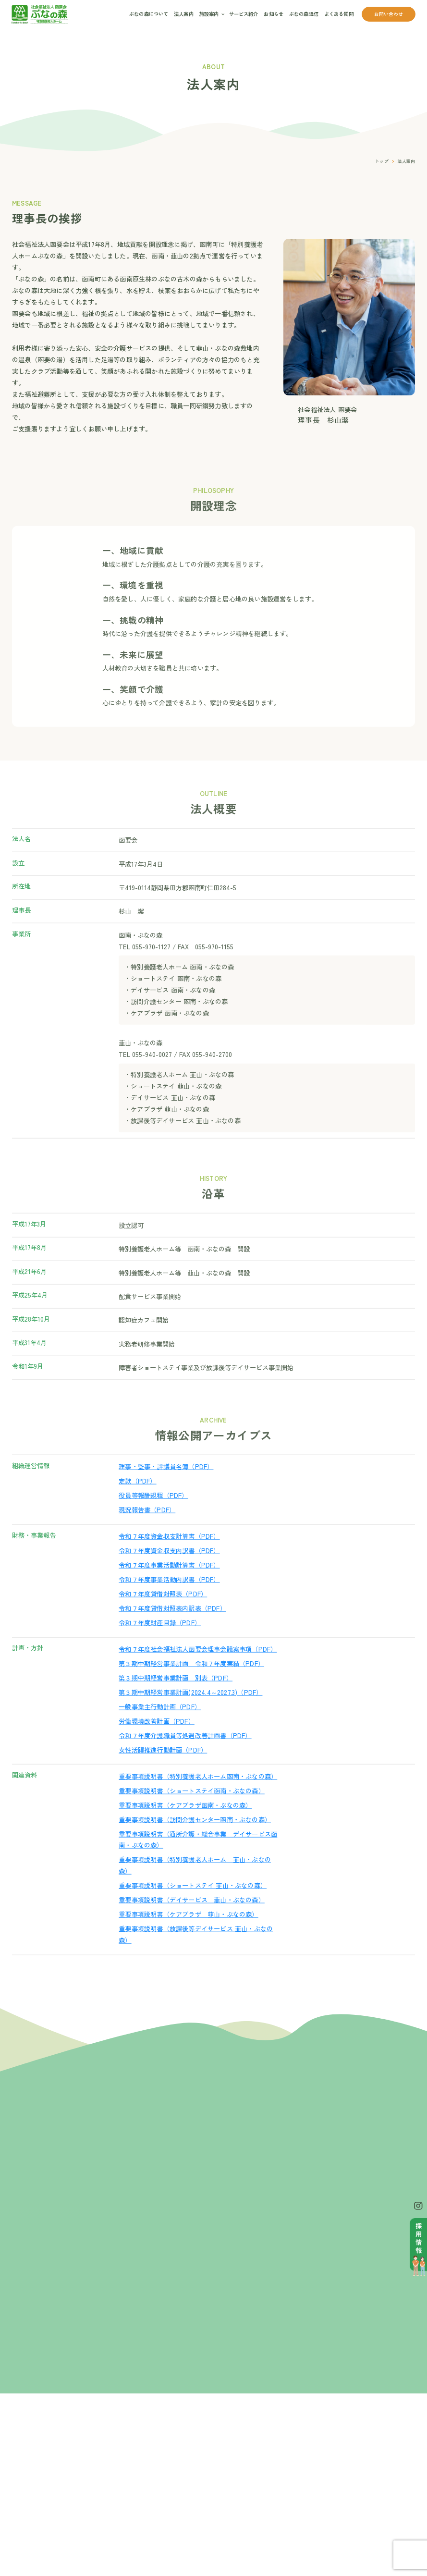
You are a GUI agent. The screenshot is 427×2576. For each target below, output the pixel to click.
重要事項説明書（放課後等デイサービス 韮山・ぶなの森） (196, 1950)
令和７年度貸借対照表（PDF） (163, 1609)
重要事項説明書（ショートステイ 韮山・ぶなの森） (193, 1901)
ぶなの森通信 (303, 13)
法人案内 (184, 13)
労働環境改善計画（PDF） (157, 1737)
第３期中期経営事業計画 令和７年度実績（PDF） (191, 1679)
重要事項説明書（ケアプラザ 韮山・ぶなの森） (188, 1930)
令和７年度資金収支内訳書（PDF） (169, 1566)
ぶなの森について (148, 13)
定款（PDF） (137, 1497)
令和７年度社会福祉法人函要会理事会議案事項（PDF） (198, 1665)
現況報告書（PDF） (147, 1526)
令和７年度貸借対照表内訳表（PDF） (172, 1624)
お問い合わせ (388, 14)
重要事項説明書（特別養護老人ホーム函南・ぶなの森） (198, 1792)
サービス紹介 (243, 13)
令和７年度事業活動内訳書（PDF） (169, 1595)
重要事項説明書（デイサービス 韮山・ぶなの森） (192, 1916)
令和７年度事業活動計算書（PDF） (169, 1581)
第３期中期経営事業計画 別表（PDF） (175, 1693)
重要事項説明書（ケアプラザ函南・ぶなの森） (185, 1821)
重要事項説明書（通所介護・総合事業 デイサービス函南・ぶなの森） (198, 1855)
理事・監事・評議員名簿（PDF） (166, 1482)
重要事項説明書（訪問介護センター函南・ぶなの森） (195, 1835)
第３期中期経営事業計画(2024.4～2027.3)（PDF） (190, 1708)
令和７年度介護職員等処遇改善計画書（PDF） (185, 1751)
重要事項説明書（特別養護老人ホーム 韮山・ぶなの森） (195, 1881)
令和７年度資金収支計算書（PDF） (169, 1552)
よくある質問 (339, 13)
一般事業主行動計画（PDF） (160, 1722)
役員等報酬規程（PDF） (153, 1511)
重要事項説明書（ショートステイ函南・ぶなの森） (192, 1806)
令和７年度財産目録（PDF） (160, 1638)
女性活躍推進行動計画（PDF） (163, 1765)
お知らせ (273, 13)
